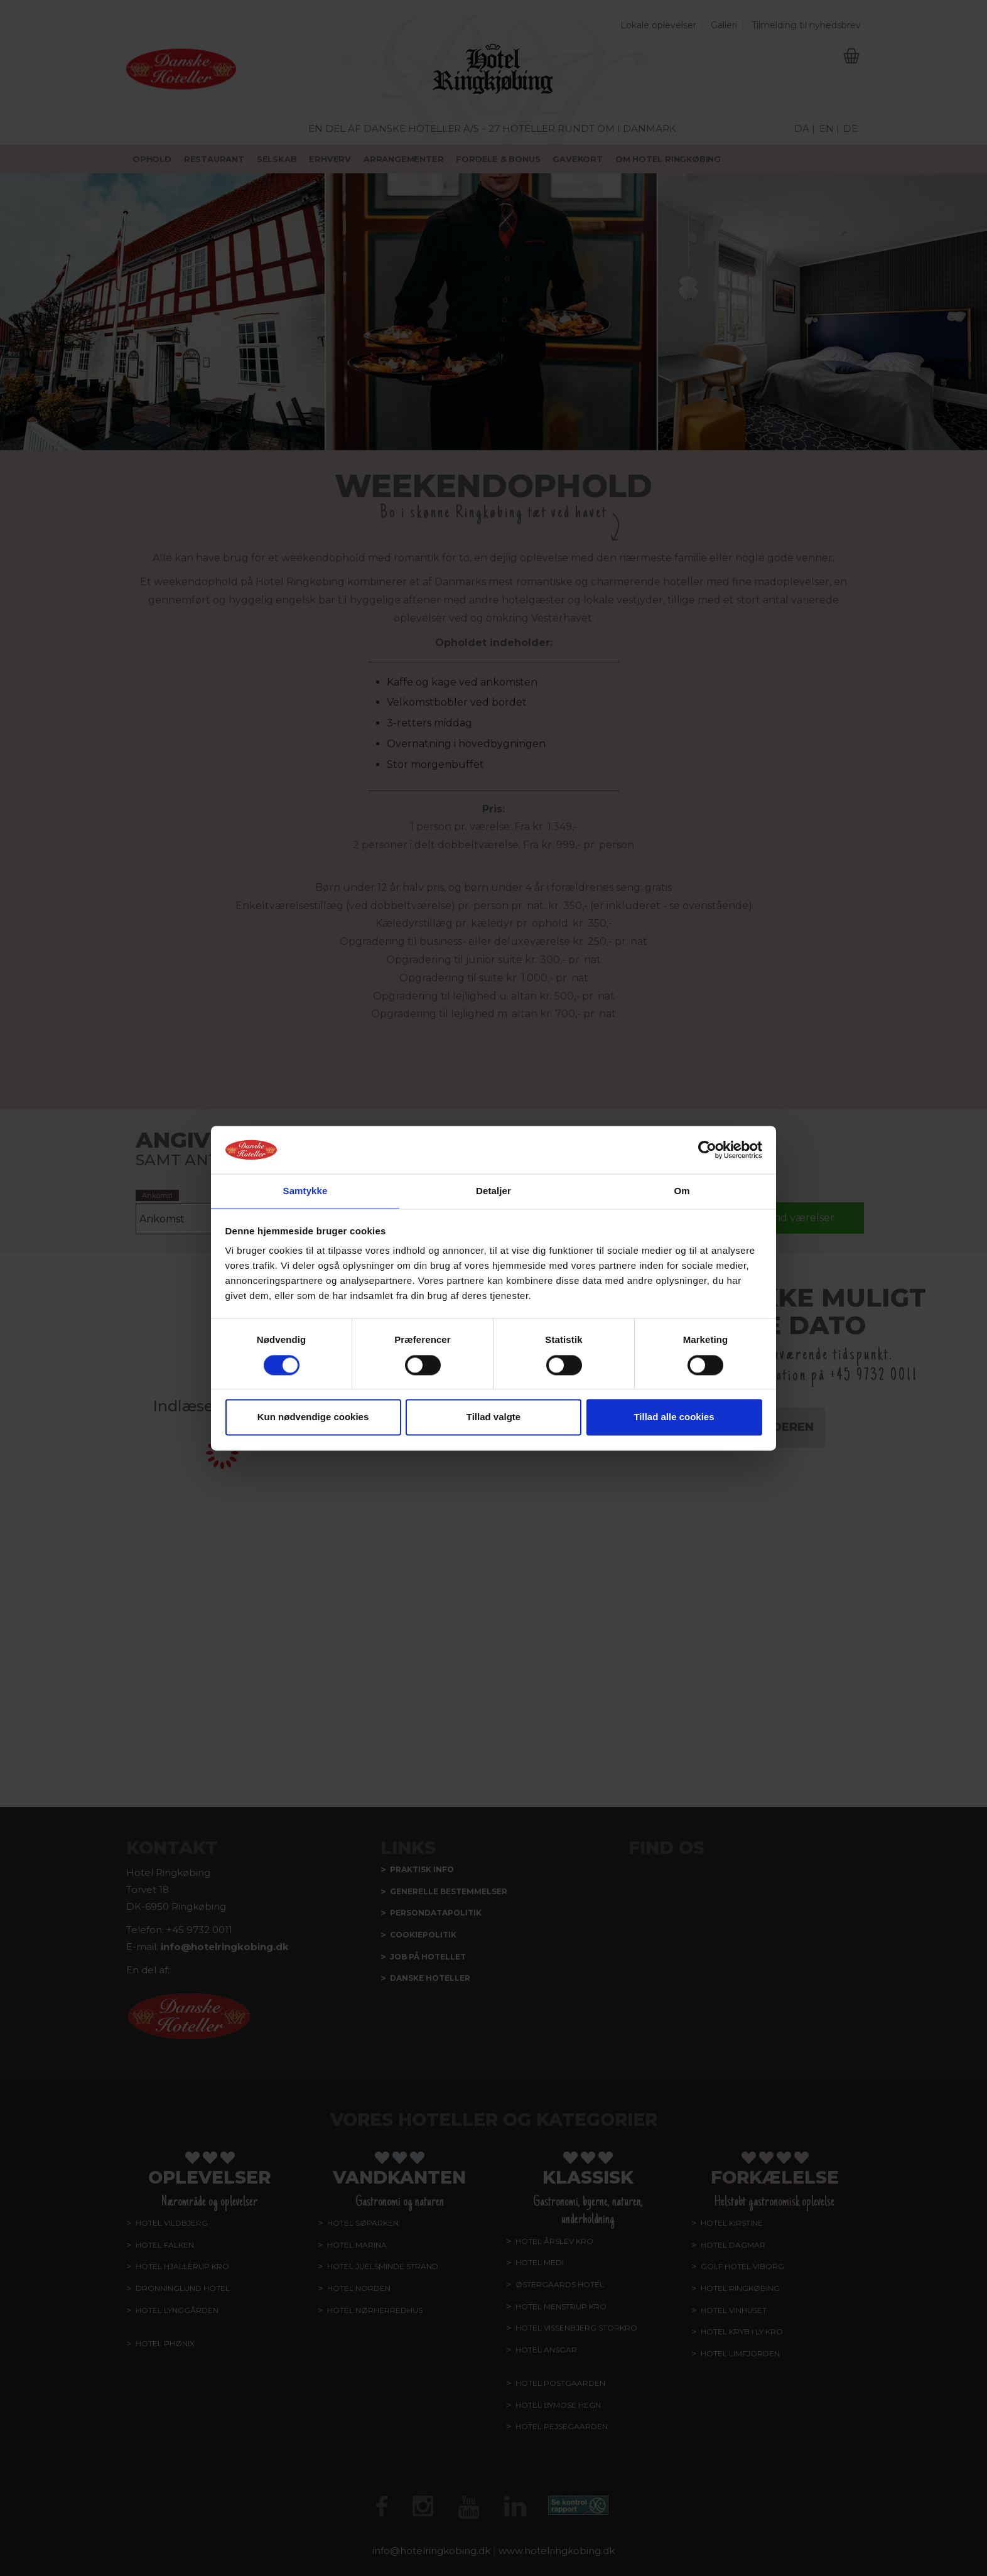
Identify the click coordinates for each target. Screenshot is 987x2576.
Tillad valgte (493, 1418)
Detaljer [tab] (493, 1190)
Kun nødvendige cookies (313, 1418)
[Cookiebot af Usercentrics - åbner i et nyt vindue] (707, 1149)
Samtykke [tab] (305, 1190)
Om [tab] (681, 1190)
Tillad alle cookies (674, 1418)
